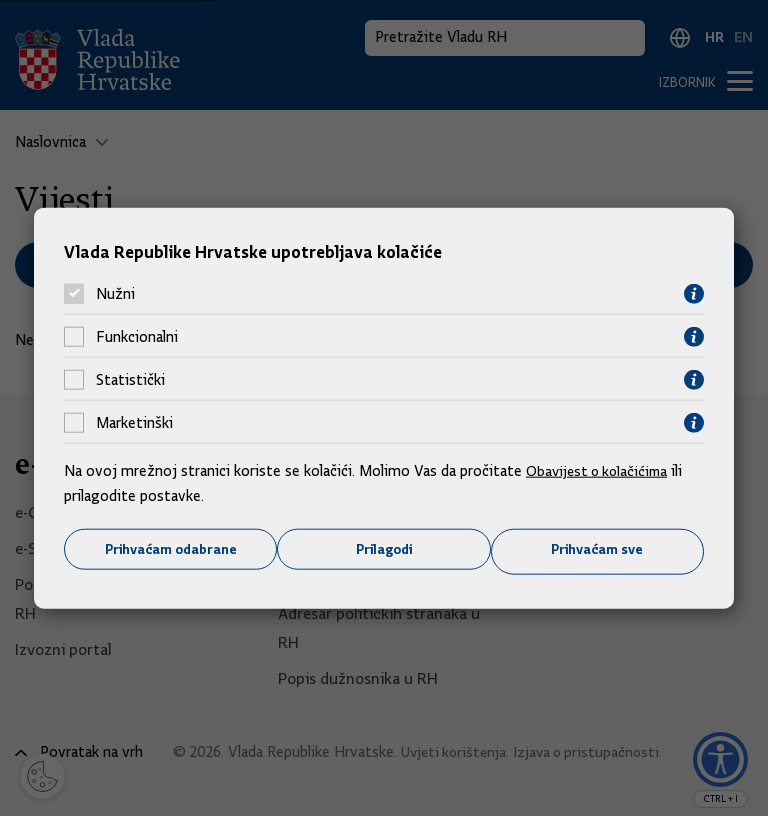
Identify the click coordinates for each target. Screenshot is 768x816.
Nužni (115, 293)
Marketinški (134, 422)
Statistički (130, 379)
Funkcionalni (137, 336)
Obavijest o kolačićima (601, 469)
